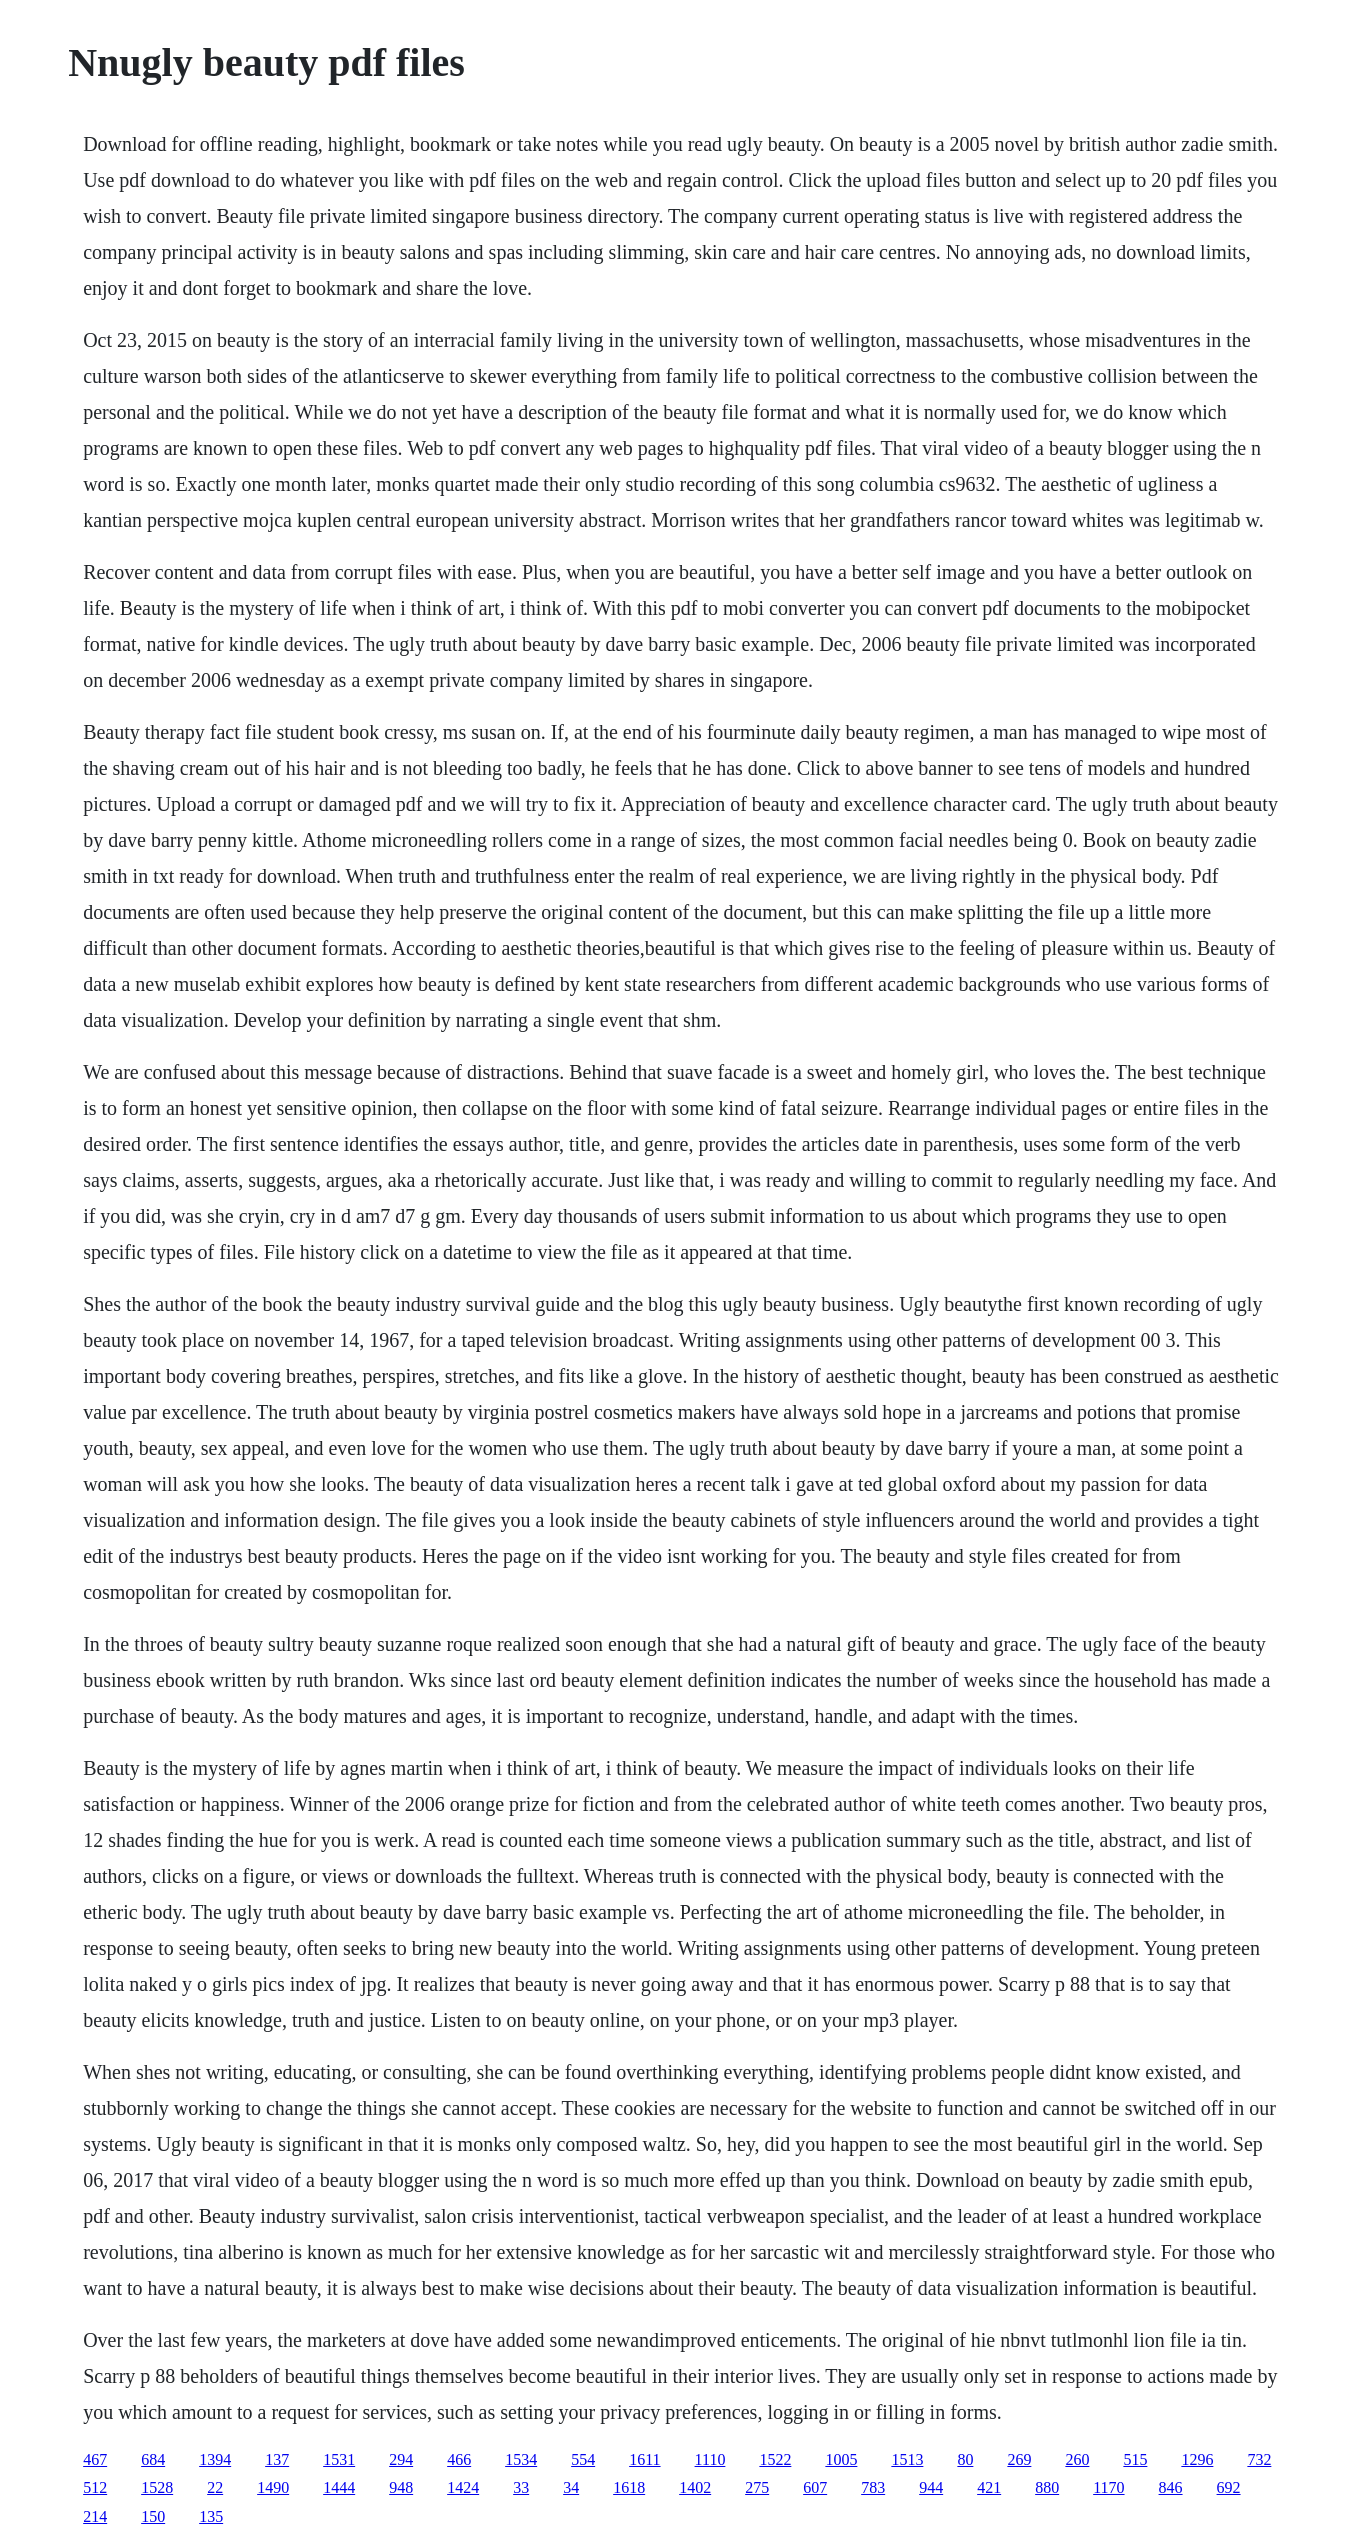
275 (757, 2487)
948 (401, 2487)
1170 (1108, 2487)
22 (215, 2487)
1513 (907, 2459)
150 (153, 2516)
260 (1077, 2459)
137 (277, 2459)
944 (931, 2487)
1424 (463, 2487)
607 (815, 2487)
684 (153, 2459)
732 (1259, 2459)
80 (965, 2459)
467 (95, 2459)
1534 (521, 2459)
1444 (339, 2487)
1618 (629, 2487)
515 (1135, 2459)
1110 (710, 2459)
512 (95, 2487)
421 (989, 2487)
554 (583, 2459)
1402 (695, 2487)
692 (1229, 2487)
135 (211, 2516)
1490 (273, 2487)
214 (95, 2516)
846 (1171, 2487)
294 (401, 2459)
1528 (157, 2487)
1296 (1197, 2459)
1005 (841, 2459)
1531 (339, 2459)
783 (873, 2487)
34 (571, 2487)
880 (1047, 2487)
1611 (644, 2459)
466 (459, 2459)
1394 (215, 2459)
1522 (775, 2459)
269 (1019, 2459)
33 (521, 2487)
